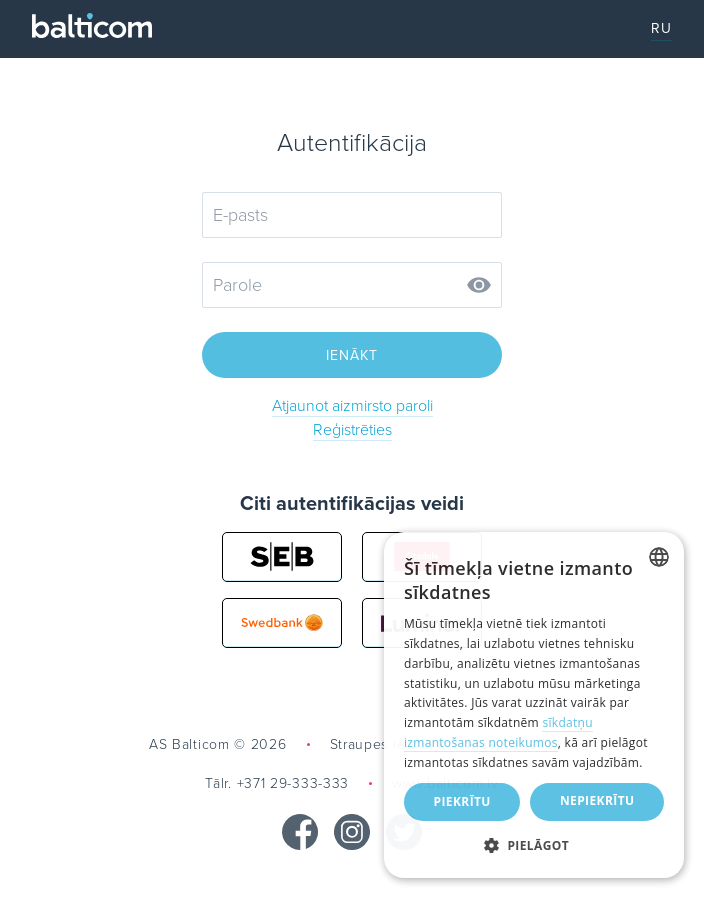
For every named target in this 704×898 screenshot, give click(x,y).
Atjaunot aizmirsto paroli (352, 406)
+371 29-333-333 (293, 783)
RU (661, 28)
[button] (534, 846)
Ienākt (352, 355)
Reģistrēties (352, 430)
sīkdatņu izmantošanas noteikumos (498, 732)
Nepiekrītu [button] (597, 800)
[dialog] (534, 705)
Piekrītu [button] (462, 801)
